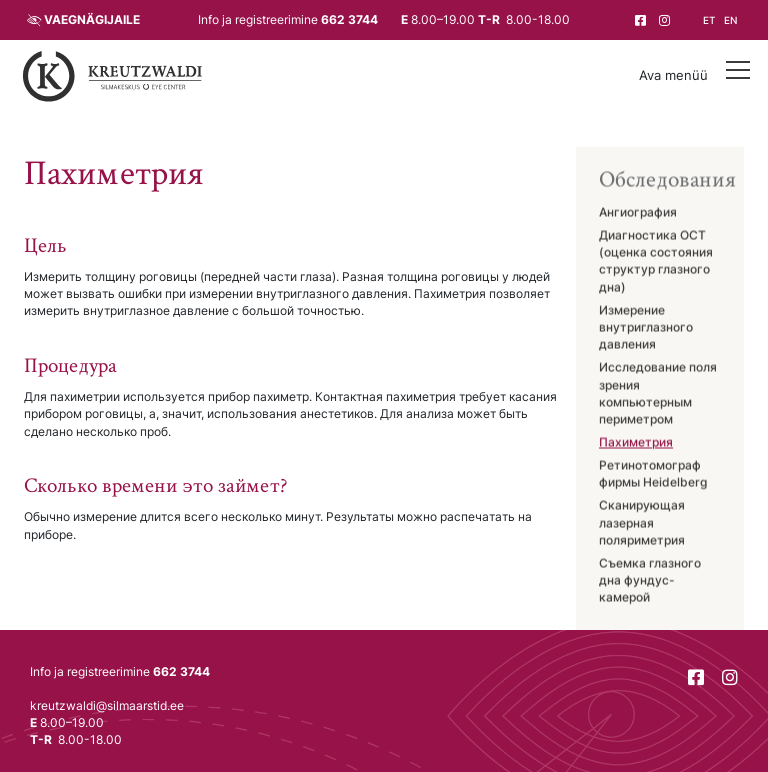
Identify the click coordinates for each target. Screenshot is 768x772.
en (730, 20)
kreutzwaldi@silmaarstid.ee (107, 706)
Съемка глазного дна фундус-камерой (650, 581)
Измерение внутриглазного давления (646, 328)
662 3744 (349, 20)
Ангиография (638, 213)
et (709, 20)
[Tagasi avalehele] (113, 76)
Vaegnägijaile (92, 20)
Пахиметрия (636, 443)
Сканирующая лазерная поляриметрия (642, 524)
